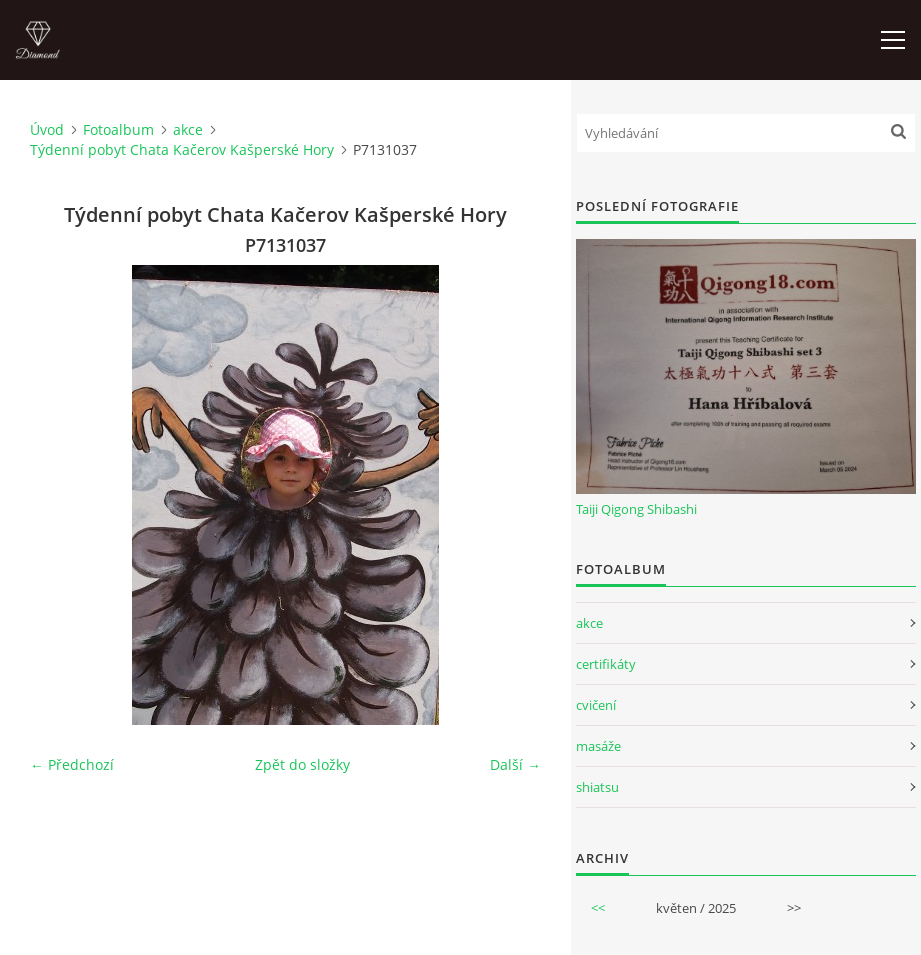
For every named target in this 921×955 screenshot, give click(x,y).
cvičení (596, 705)
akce (188, 129)
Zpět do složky (302, 764)
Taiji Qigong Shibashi (636, 509)
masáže (598, 746)
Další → (515, 764)
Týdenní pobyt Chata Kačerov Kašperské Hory (182, 149)
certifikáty (606, 664)
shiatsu (597, 787)
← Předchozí (72, 764)
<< (598, 908)
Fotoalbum (118, 129)
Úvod (47, 129)
